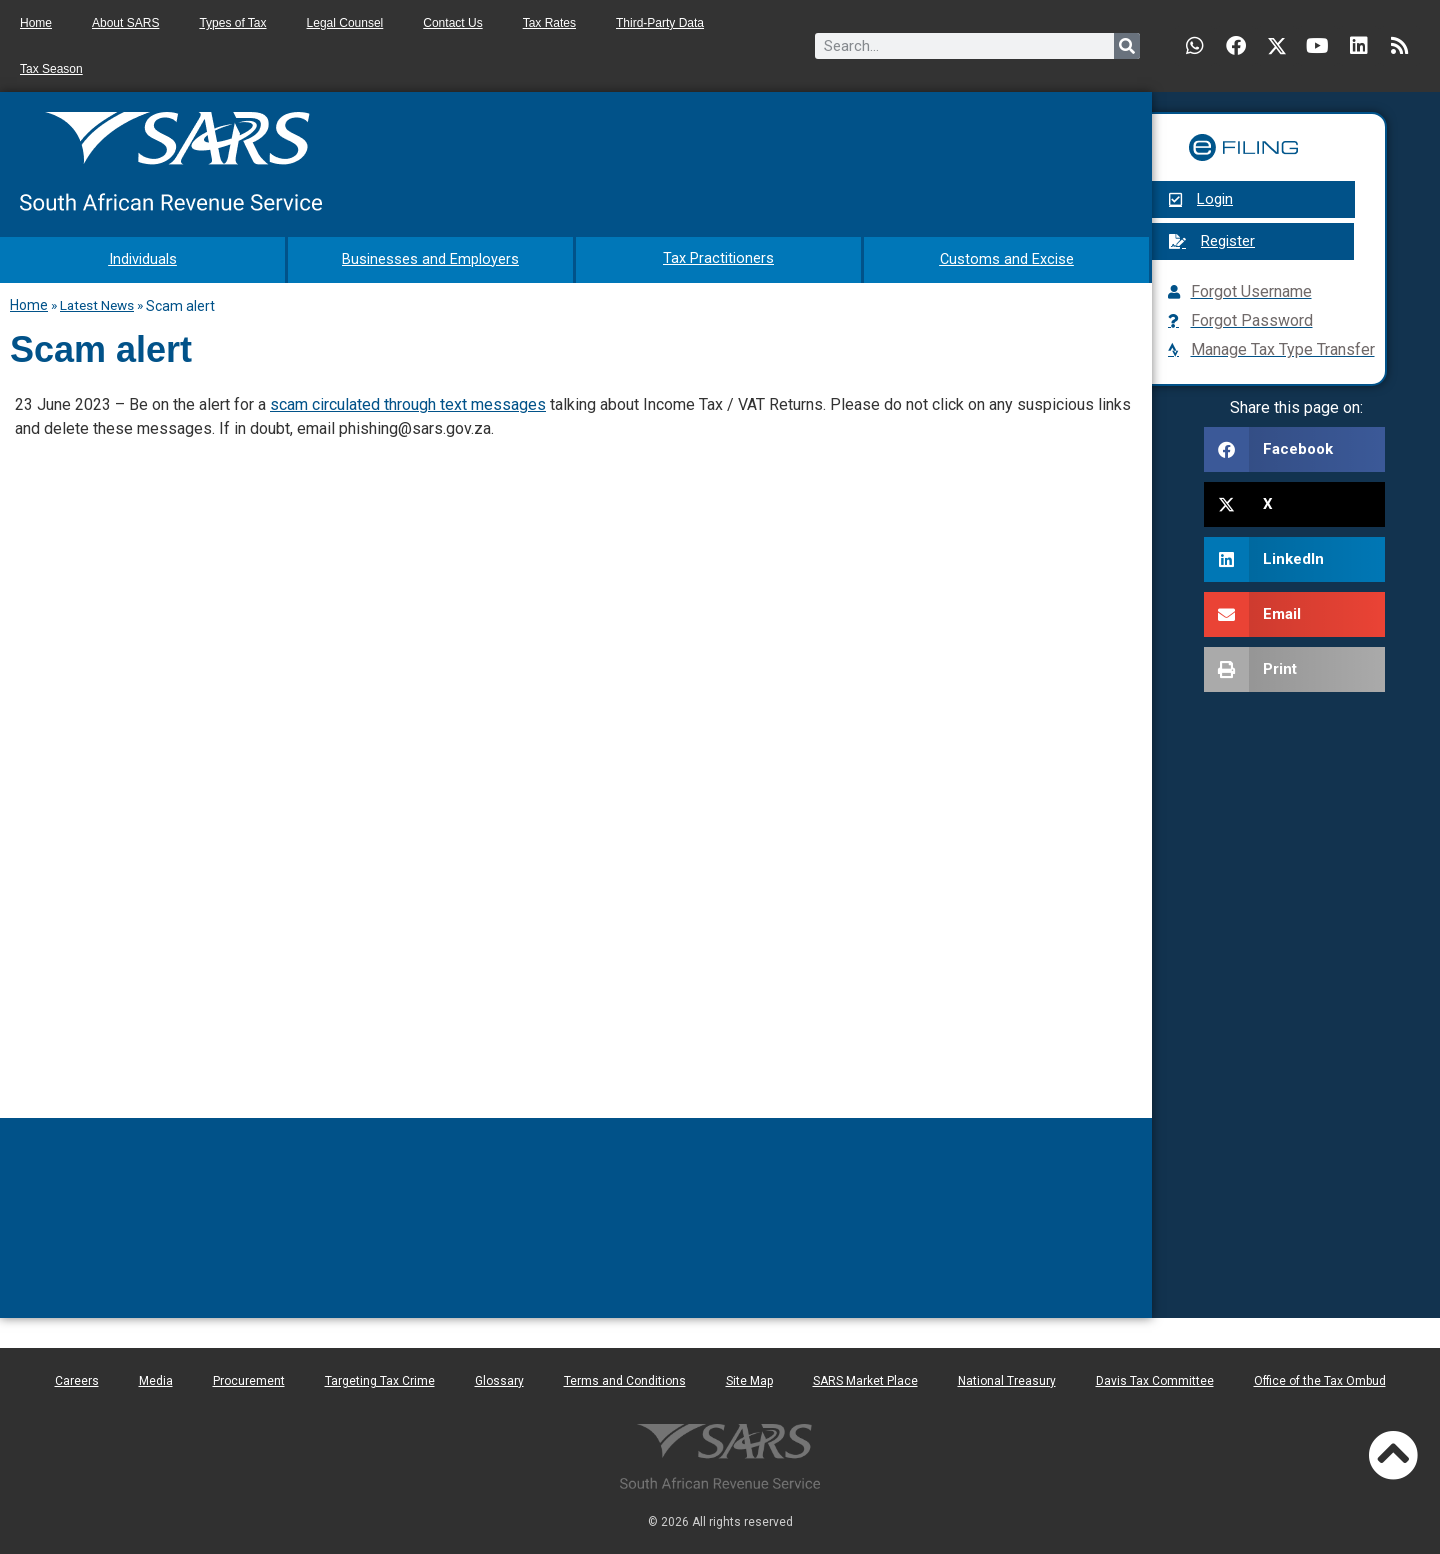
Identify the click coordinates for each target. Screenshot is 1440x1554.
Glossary (499, 1379)
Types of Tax (232, 23)
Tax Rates (549, 23)
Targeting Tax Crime (380, 1379)
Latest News (97, 303)
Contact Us (452, 23)
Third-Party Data (660, 23)
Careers (77, 1379)
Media (156, 1379)
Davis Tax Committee (1155, 1379)
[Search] (1127, 46)
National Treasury (1007, 1379)
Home (36, 23)
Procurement (249, 1379)
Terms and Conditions (625, 1379)
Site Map (749, 1379)
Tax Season (51, 69)
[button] (1294, 449)
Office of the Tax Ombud (1320, 1379)
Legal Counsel (345, 23)
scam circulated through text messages (408, 402)
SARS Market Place (865, 1379)
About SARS (125, 23)
